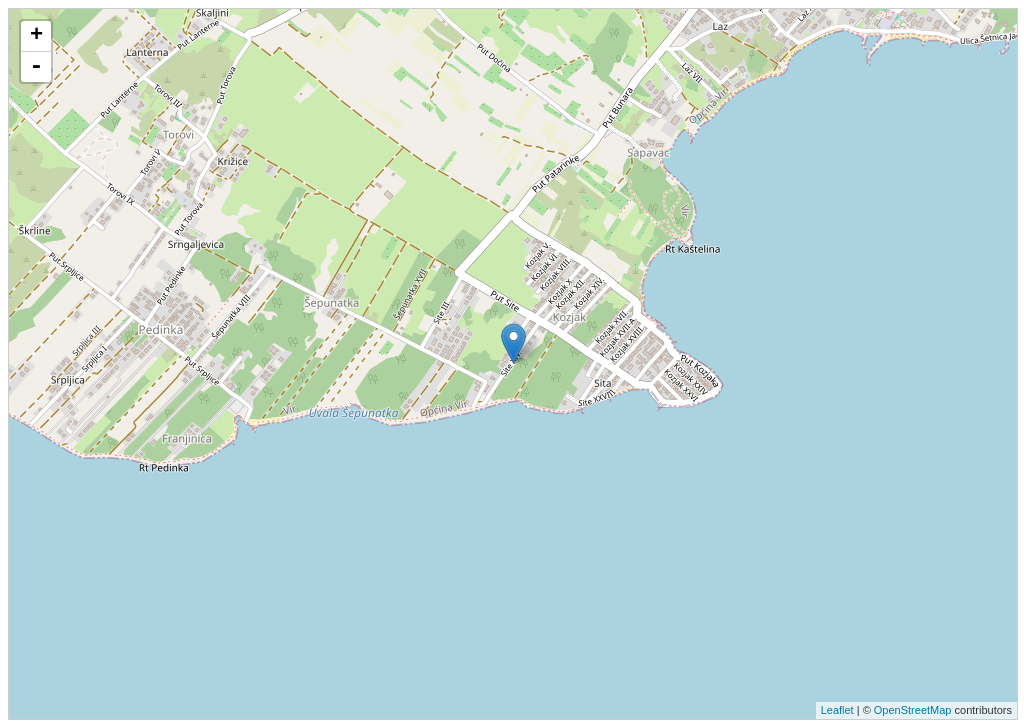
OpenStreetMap (913, 710)
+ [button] (36, 36)
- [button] (36, 67)
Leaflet (837, 710)
